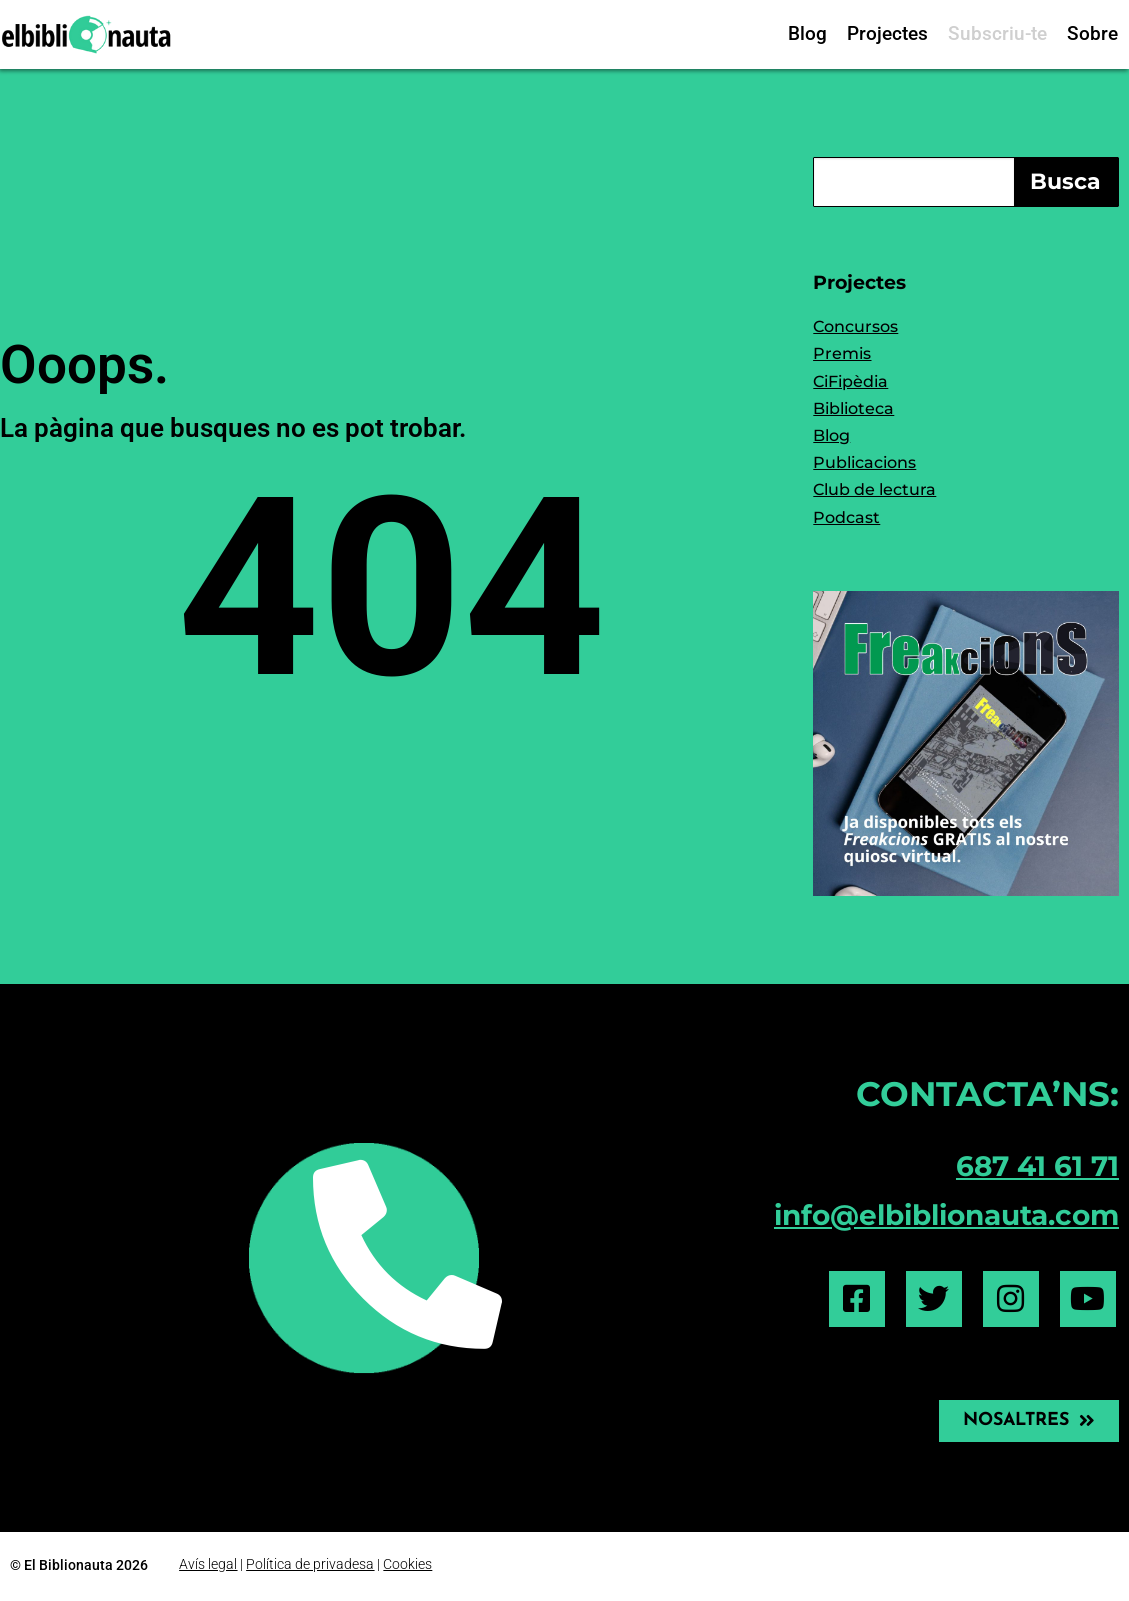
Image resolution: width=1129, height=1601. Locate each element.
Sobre (1092, 33)
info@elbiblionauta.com (946, 1215)
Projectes (887, 33)
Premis (842, 353)
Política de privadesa (310, 1563)
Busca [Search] (1065, 181)
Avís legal (208, 1563)
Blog (807, 33)
